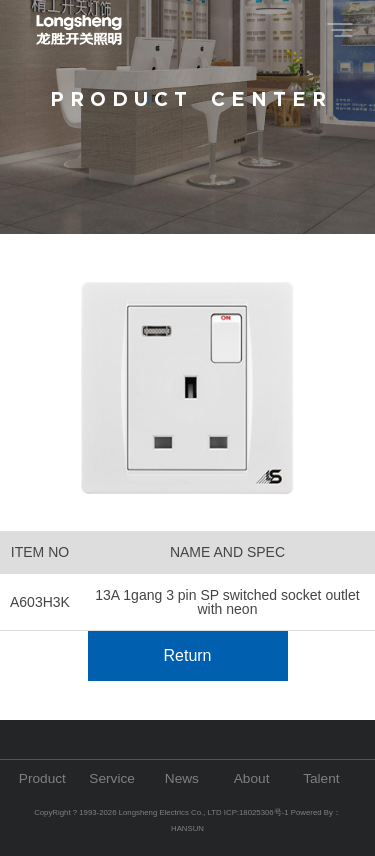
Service (112, 778)
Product (42, 778)
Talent (321, 778)
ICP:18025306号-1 (257, 812)
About (252, 778)
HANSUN (187, 828)
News (182, 778)
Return (187, 655)
